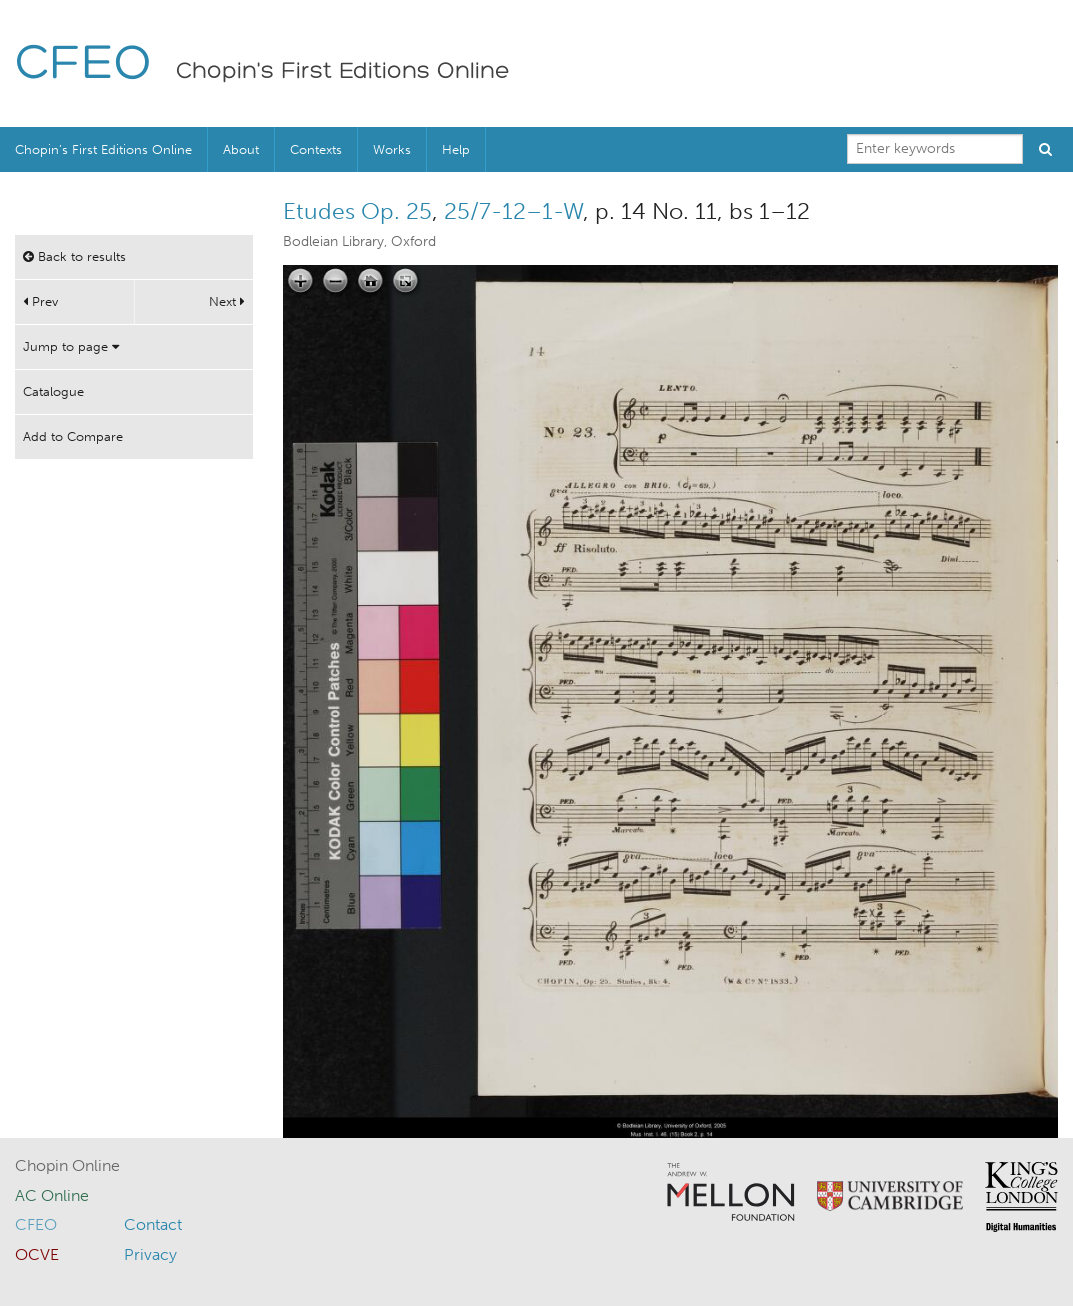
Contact (153, 1224)
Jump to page (71, 346)
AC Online (52, 1195)
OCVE (37, 1254)
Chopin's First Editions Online (343, 72)
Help (456, 149)
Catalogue (53, 391)
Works (392, 149)
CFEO (83, 65)
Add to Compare (73, 436)
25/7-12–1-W (513, 211)
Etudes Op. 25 (357, 211)
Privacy (150, 1254)
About (241, 149)
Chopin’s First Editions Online (103, 149)
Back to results (74, 256)
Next (227, 301)
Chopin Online (67, 1165)
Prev (40, 301)
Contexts (316, 149)
